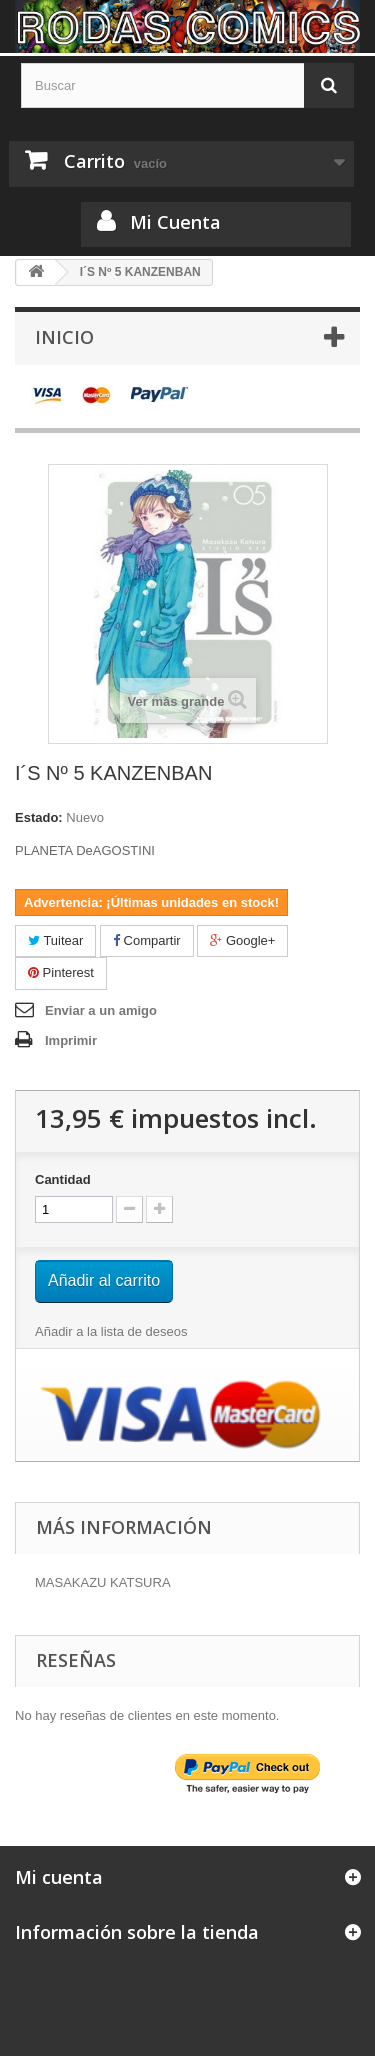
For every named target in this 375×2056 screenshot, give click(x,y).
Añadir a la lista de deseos (111, 1331)
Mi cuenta (59, 1877)
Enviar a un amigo (101, 1010)
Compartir (147, 940)
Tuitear (55, 940)
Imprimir (71, 1040)
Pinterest (61, 972)
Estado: (39, 817)
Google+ (242, 940)
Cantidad (63, 1179)
